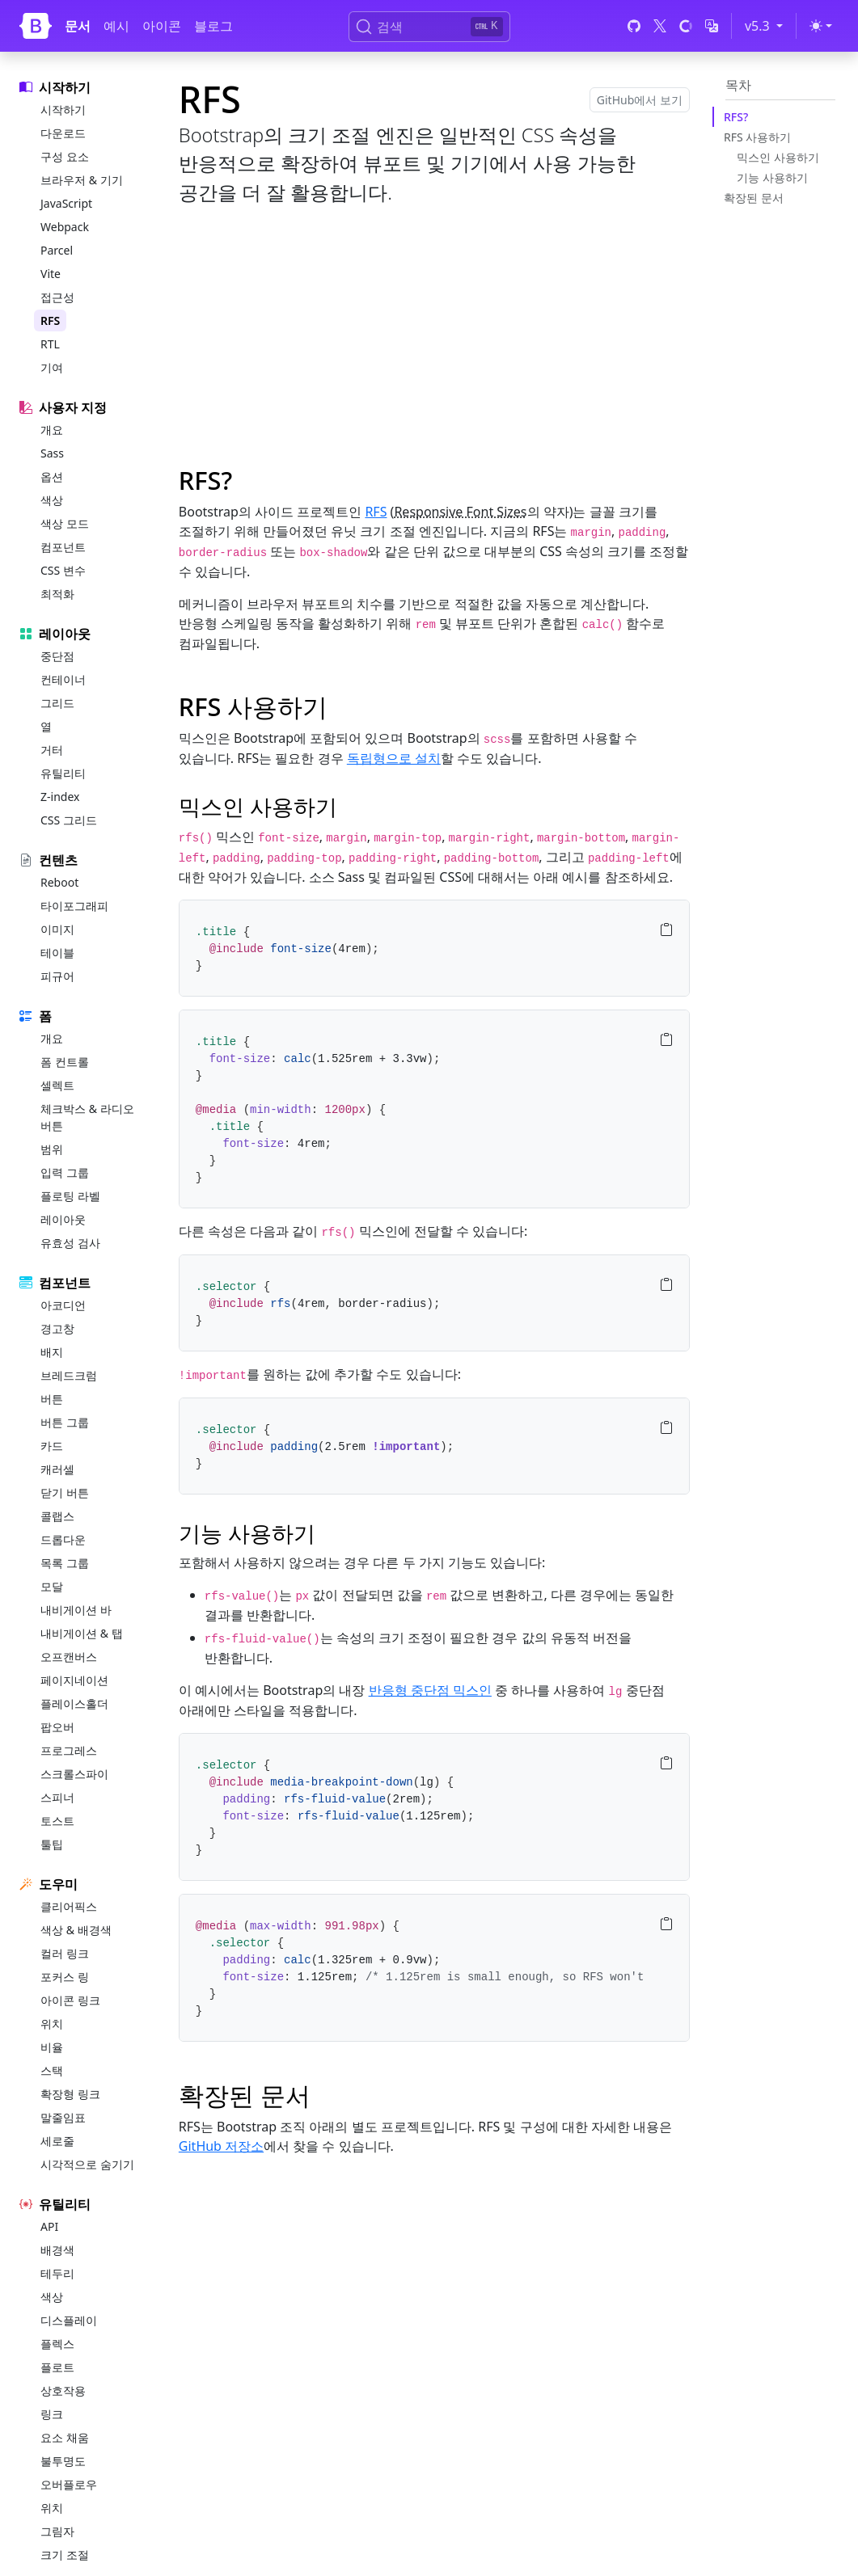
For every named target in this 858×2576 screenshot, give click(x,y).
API (49, 2226)
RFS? (736, 116)
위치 (51, 2023)
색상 (51, 500)
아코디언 (63, 1305)
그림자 (57, 2531)
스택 (51, 2070)
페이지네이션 (74, 1680)
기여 (51, 367)
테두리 (57, 2273)
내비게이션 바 (76, 1609)
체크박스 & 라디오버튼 (87, 1117)
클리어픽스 (68, 1906)
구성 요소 (64, 156)
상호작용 (63, 2390)
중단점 (57, 656)
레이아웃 (63, 1219)
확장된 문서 (754, 197)
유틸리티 (63, 773)
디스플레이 (68, 2320)
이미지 (57, 929)
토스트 (57, 1820)
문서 (78, 26)
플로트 (57, 2367)
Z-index (59, 796)
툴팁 (51, 1844)
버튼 (51, 1398)
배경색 (57, 2250)
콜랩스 (57, 1516)
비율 (51, 2047)
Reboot (59, 882)
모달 (51, 1586)
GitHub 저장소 (221, 2146)
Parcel (56, 250)
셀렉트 (57, 1085)
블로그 (213, 26)
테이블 (57, 952)
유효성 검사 (70, 1242)
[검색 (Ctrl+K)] (429, 26)
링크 (51, 2414)
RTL (50, 344)
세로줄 (57, 2140)
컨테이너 (63, 679)
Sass (52, 453)
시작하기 (63, 109)
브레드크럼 (68, 1375)
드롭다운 (63, 1539)
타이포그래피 (74, 905)
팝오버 (57, 1727)
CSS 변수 (63, 570)
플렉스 (57, 2343)
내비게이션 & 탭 (81, 1633)
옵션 (51, 476)
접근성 (57, 297)
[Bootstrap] (35, 26)
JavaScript (66, 203)
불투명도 (63, 2460)
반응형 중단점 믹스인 (430, 1690)
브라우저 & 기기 (81, 180)
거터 (51, 749)
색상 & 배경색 (76, 1929)
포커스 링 (64, 1976)
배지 (51, 1352)
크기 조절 (64, 2554)
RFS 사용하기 (757, 137)
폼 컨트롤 (64, 1061)
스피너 (57, 1797)
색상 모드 (64, 523)
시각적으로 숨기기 (87, 2164)
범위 (51, 1149)
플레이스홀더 (74, 1703)
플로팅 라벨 (70, 1196)
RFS (50, 320)
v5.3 (766, 25)
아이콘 (161, 26)
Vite (50, 273)
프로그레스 (68, 1750)
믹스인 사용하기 (778, 157)
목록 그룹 (64, 1562)
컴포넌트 (63, 546)
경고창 (57, 1328)
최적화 (57, 593)
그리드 (57, 702)
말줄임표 (63, 2117)
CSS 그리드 (68, 820)
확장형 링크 (70, 2094)
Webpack (64, 226)
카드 (51, 1445)
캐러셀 (57, 1469)
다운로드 (63, 133)
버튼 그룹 (64, 1422)
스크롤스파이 (74, 1773)
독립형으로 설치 (394, 758)
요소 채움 (64, 2437)
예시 (116, 26)
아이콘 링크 (70, 2000)
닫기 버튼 (64, 1492)
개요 (51, 429)
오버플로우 (68, 2484)
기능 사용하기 (772, 177)
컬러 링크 (64, 1953)
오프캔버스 (68, 1656)
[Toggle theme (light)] (821, 26)
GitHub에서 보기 (640, 100)
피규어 (57, 976)
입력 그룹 (64, 1172)
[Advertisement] (434, 333)
